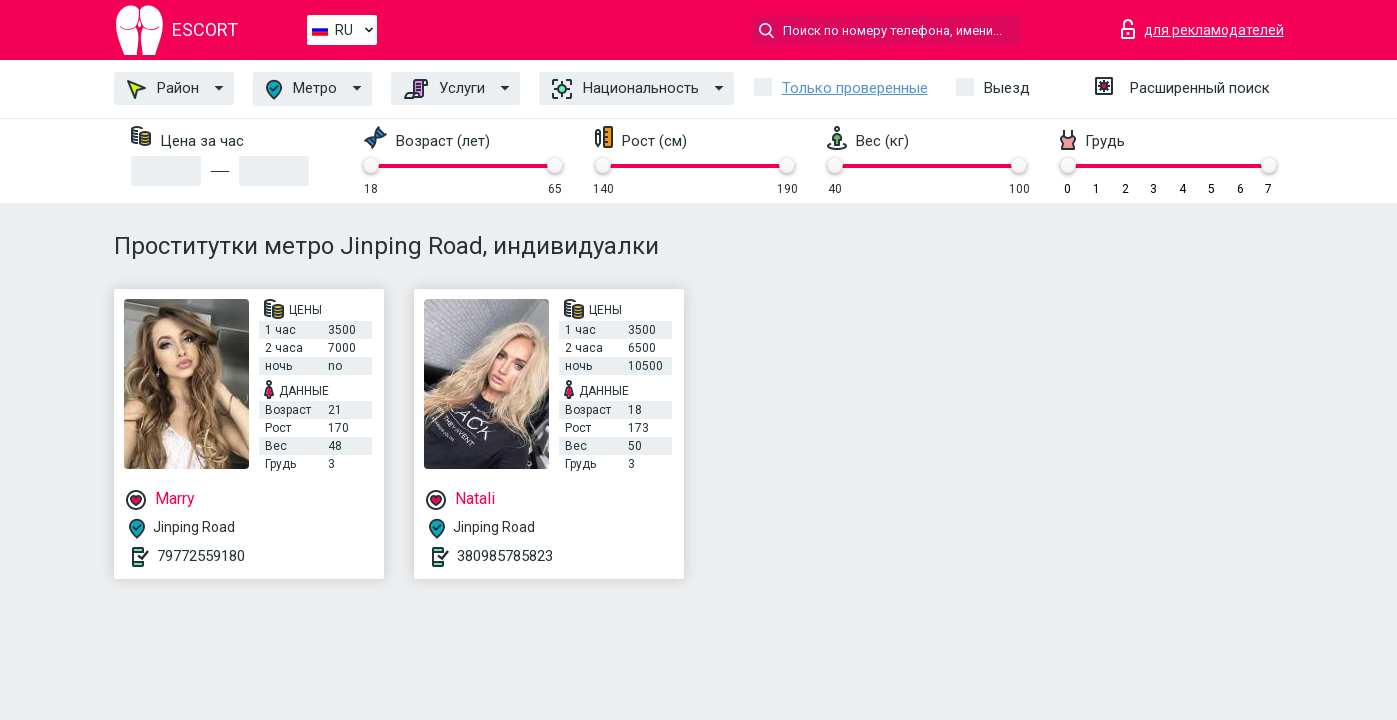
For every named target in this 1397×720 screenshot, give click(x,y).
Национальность (625, 89)
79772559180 (201, 556)
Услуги (444, 89)
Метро (301, 89)
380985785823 (505, 556)
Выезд (1007, 88)
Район (163, 89)
